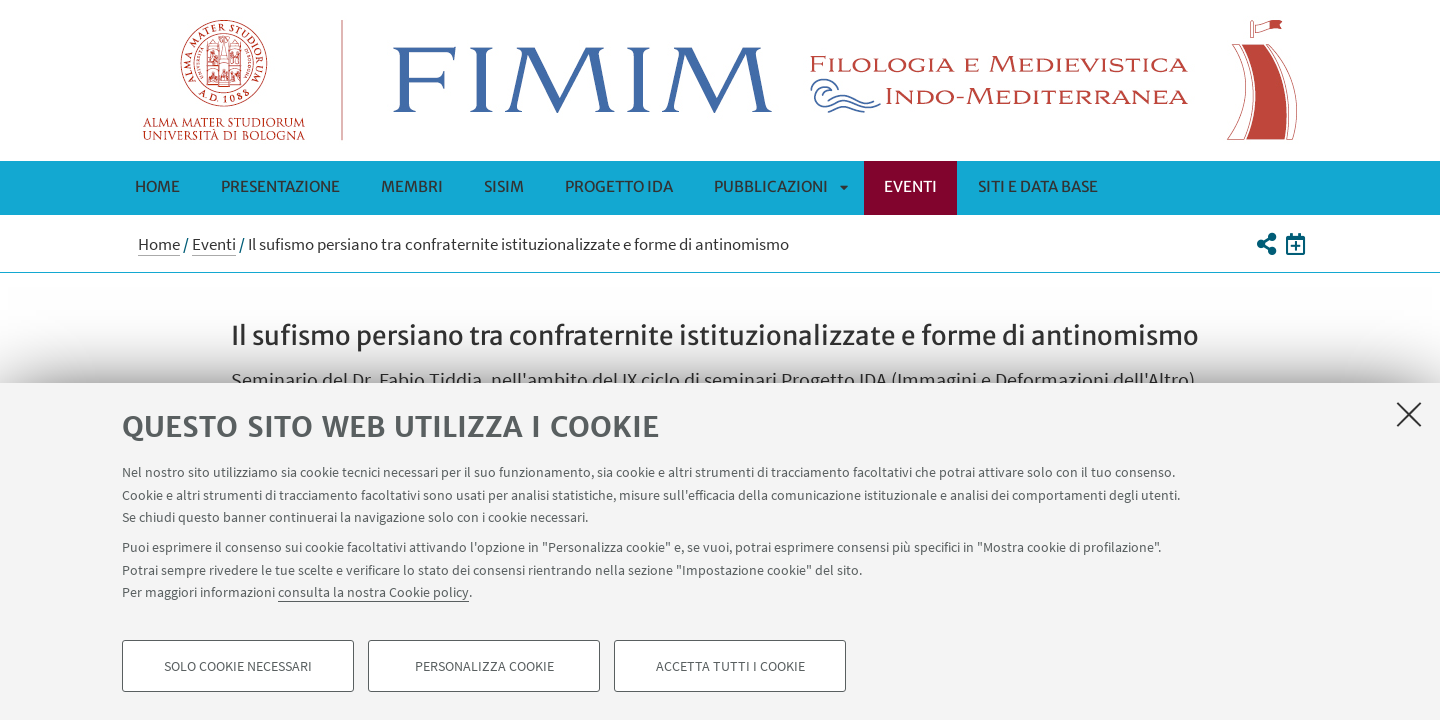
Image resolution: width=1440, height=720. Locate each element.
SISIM (504, 186)
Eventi (910, 186)
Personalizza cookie (484, 666)
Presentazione (280, 186)
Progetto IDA (619, 186)
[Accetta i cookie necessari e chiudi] (1409, 414)
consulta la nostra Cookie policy (373, 592)
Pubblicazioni (771, 186)
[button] (1265, 244)
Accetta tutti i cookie (730, 666)
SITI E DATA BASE (1038, 186)
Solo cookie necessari (238, 666)
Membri (412, 186)
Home (157, 186)
